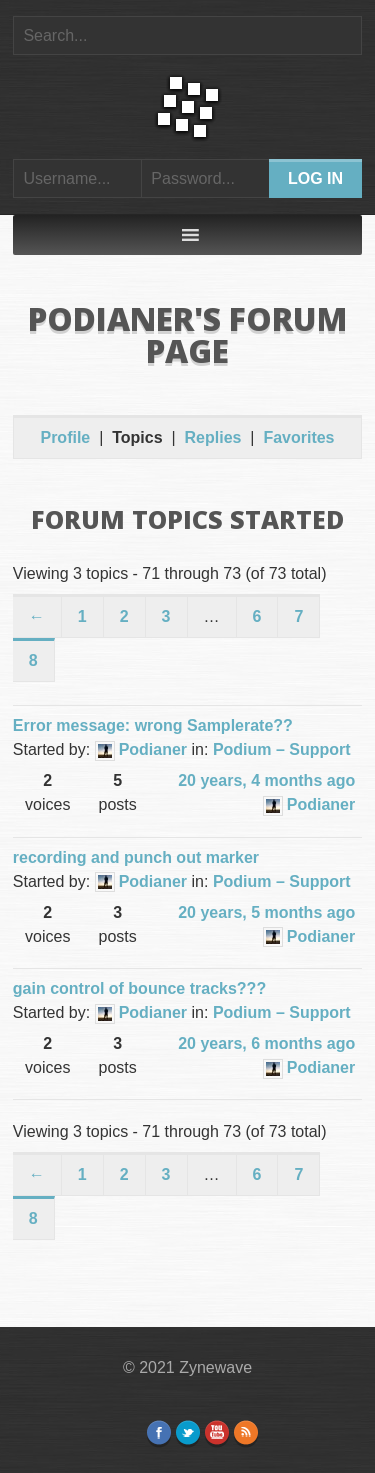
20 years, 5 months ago (266, 912)
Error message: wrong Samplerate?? (153, 725)
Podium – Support (282, 749)
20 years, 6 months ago (266, 1043)
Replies (213, 437)
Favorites (298, 437)
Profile (65, 437)
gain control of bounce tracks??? (139, 988)
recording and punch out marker (136, 857)
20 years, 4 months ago (266, 780)
